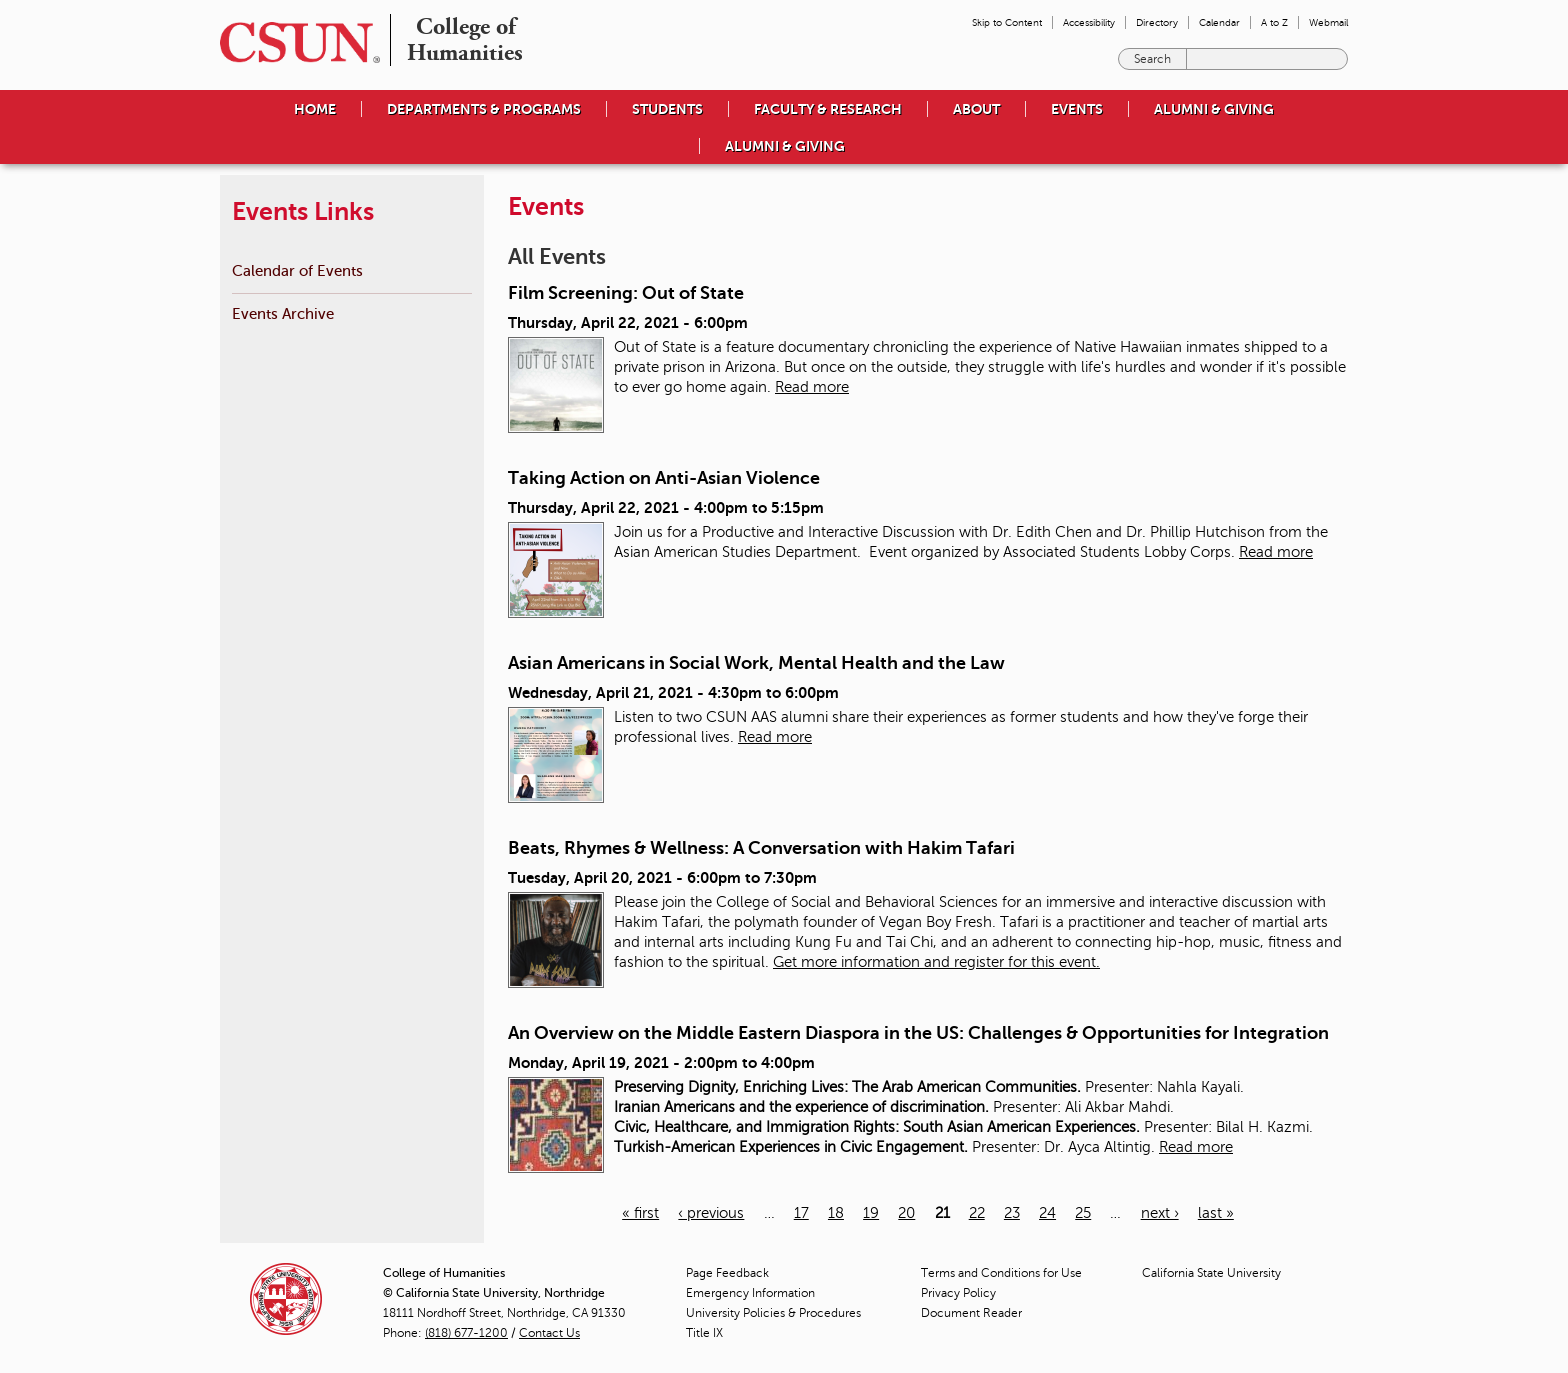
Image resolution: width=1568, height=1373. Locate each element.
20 (906, 1213)
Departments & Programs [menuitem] (484, 109)
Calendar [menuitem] (1219, 22)
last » (1216, 1213)
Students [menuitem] (667, 109)
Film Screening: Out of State (626, 293)
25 (1083, 1213)
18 (836, 1213)
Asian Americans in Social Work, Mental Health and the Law (756, 663)
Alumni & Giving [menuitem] (1214, 109)
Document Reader (971, 1313)
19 (871, 1213)
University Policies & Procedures (773, 1313)
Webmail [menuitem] (1328, 22)
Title (704, 1333)
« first (640, 1213)
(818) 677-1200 (466, 1333)
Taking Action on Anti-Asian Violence (664, 478)
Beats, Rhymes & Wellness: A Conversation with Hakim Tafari (761, 848)
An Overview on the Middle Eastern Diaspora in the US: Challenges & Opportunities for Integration (918, 1033)
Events (1077, 109)
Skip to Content (1007, 22)
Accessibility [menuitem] (1089, 22)
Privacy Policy (958, 1293)
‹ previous (711, 1213)
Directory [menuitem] (1157, 22)
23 (1012, 1213)
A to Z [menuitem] (1274, 22)
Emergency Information (750, 1293)
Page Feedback (727, 1273)
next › (1160, 1213)
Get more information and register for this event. (936, 962)
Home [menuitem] (315, 109)
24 (1047, 1213)
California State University (1211, 1273)
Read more (812, 387)
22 (977, 1213)
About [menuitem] (976, 109)
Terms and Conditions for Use (1001, 1273)
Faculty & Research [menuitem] (828, 109)
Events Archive (283, 313)
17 (801, 1213)
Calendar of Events (297, 270)
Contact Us (549, 1333)
